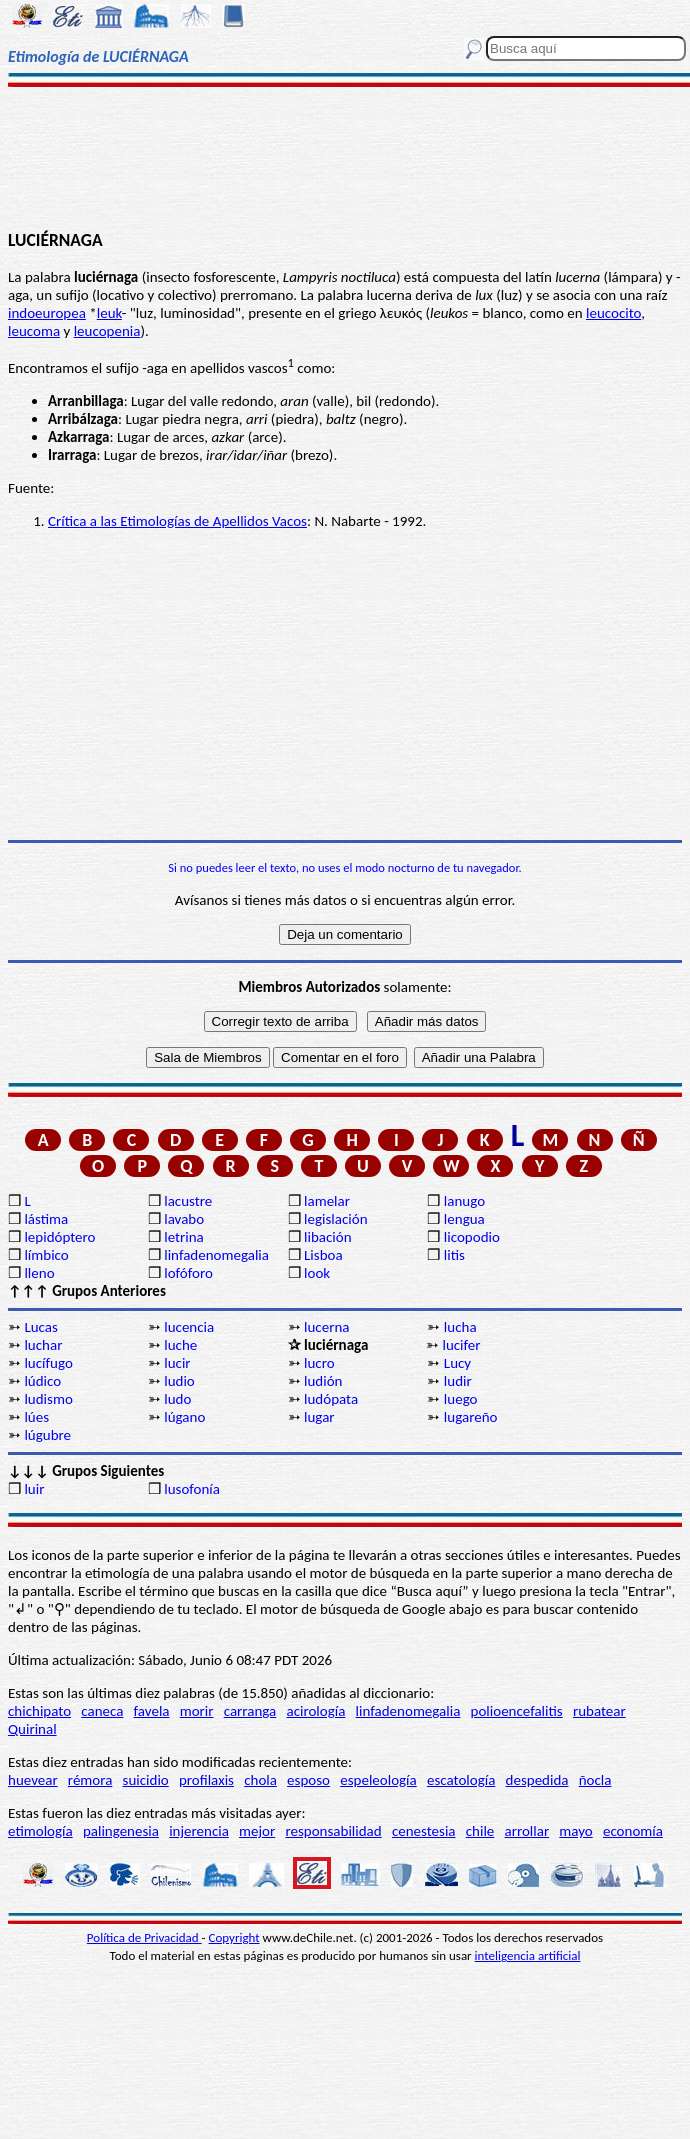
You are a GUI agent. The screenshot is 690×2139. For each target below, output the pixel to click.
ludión (323, 1381)
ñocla (595, 1780)
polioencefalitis (517, 1711)
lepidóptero (59, 1237)
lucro (319, 1363)
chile (480, 1831)
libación (328, 1237)
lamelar (327, 1201)
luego (461, 1399)
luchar (43, 1345)
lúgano (184, 1417)
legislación (335, 1219)
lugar (319, 1417)
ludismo (48, 1399)
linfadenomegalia (216, 1255)
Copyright (234, 1937)
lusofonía (192, 1489)
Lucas (40, 1327)
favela (152, 1711)
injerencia (199, 1831)
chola (260, 1780)
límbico (46, 1255)
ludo (177, 1399)
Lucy (457, 1363)
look (317, 1273)
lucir (177, 1363)
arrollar (527, 1831)
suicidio (146, 1780)
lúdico (42, 1381)
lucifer (461, 1345)
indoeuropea (47, 313)
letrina (184, 1237)
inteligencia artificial (528, 1955)
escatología (461, 1780)
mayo (575, 1831)
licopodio (472, 1237)
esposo (308, 1780)
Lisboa (323, 1255)
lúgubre (47, 1435)
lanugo (464, 1201)
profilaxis (206, 1780)
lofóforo (188, 1273)
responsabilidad (333, 1831)
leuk (109, 313)
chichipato (39, 1711)
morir (197, 1711)
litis (454, 1255)
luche (180, 1345)
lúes (36, 1417)
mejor (257, 1831)
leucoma (34, 331)
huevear (33, 1780)
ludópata (331, 1399)
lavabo (184, 1219)
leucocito (613, 313)
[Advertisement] (345, 157)
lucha (460, 1327)
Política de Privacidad (144, 1937)
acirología (315, 1711)
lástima (46, 1219)
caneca (102, 1711)
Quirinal (32, 1729)
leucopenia (107, 331)
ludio (179, 1381)
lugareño (471, 1417)
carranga (250, 1711)
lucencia (189, 1327)
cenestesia (424, 1831)
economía (633, 1831)
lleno (39, 1273)
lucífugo (48, 1363)
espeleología (378, 1780)
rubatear (599, 1711)
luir (34, 1489)
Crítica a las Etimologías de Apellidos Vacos (177, 521)
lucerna (326, 1327)
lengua (464, 1219)
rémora (90, 1780)
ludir (458, 1381)
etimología (40, 1831)
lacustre (188, 1201)
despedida (537, 1780)
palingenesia (121, 1831)
